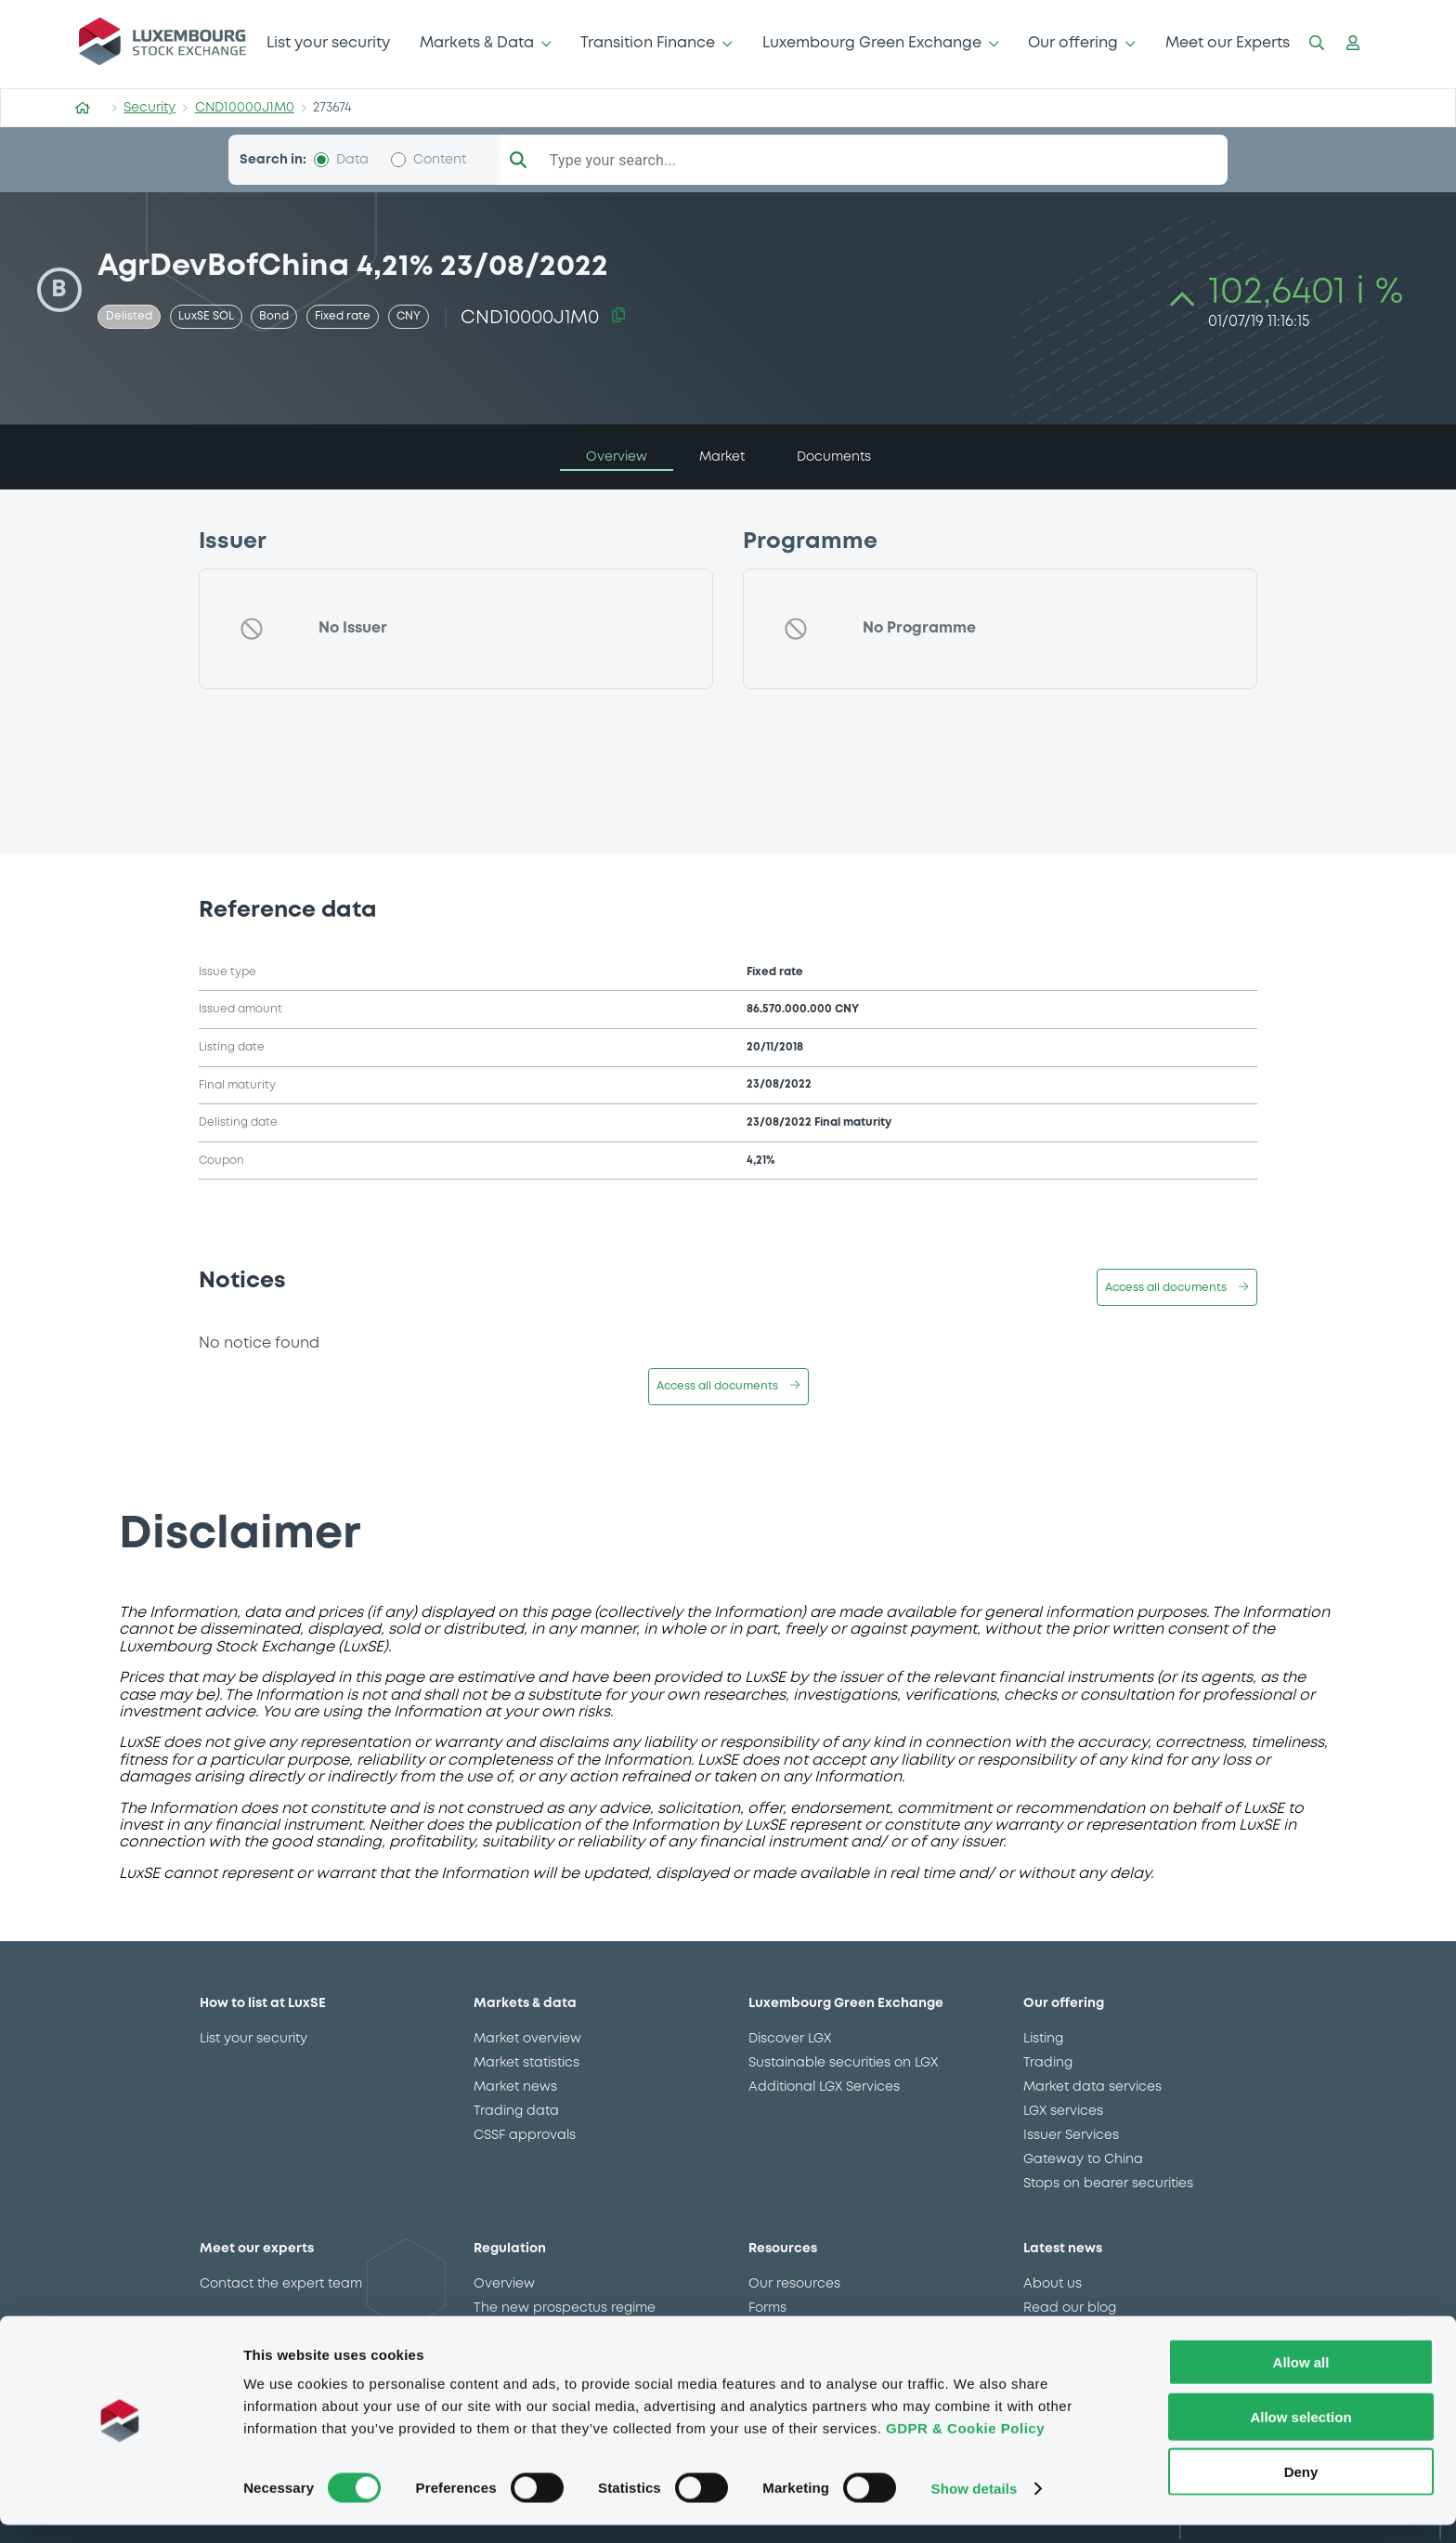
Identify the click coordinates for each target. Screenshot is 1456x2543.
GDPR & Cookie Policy (965, 2446)
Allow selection (1300, 2435)
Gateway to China (1083, 2159)
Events (769, 2332)
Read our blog (1069, 2308)
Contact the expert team (281, 2283)
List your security (328, 43)
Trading (1047, 2062)
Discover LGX (789, 2038)
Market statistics (526, 2062)
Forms (767, 2308)
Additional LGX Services (824, 2087)
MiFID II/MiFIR (516, 2332)
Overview (504, 2283)
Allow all (1301, 2380)
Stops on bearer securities (1108, 2183)
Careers (1049, 2332)
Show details (974, 2506)
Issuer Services (1071, 2135)
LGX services (1063, 2111)
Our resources (794, 2283)
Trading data (516, 2111)
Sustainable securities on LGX (843, 2062)
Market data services (1092, 2087)
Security (150, 107)
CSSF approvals (525, 2135)
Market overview (527, 2038)
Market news (515, 2087)
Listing (1043, 2038)
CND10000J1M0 (244, 107)
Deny (1301, 2489)
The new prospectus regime (565, 2308)
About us (1052, 2283)
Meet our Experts (1227, 43)
